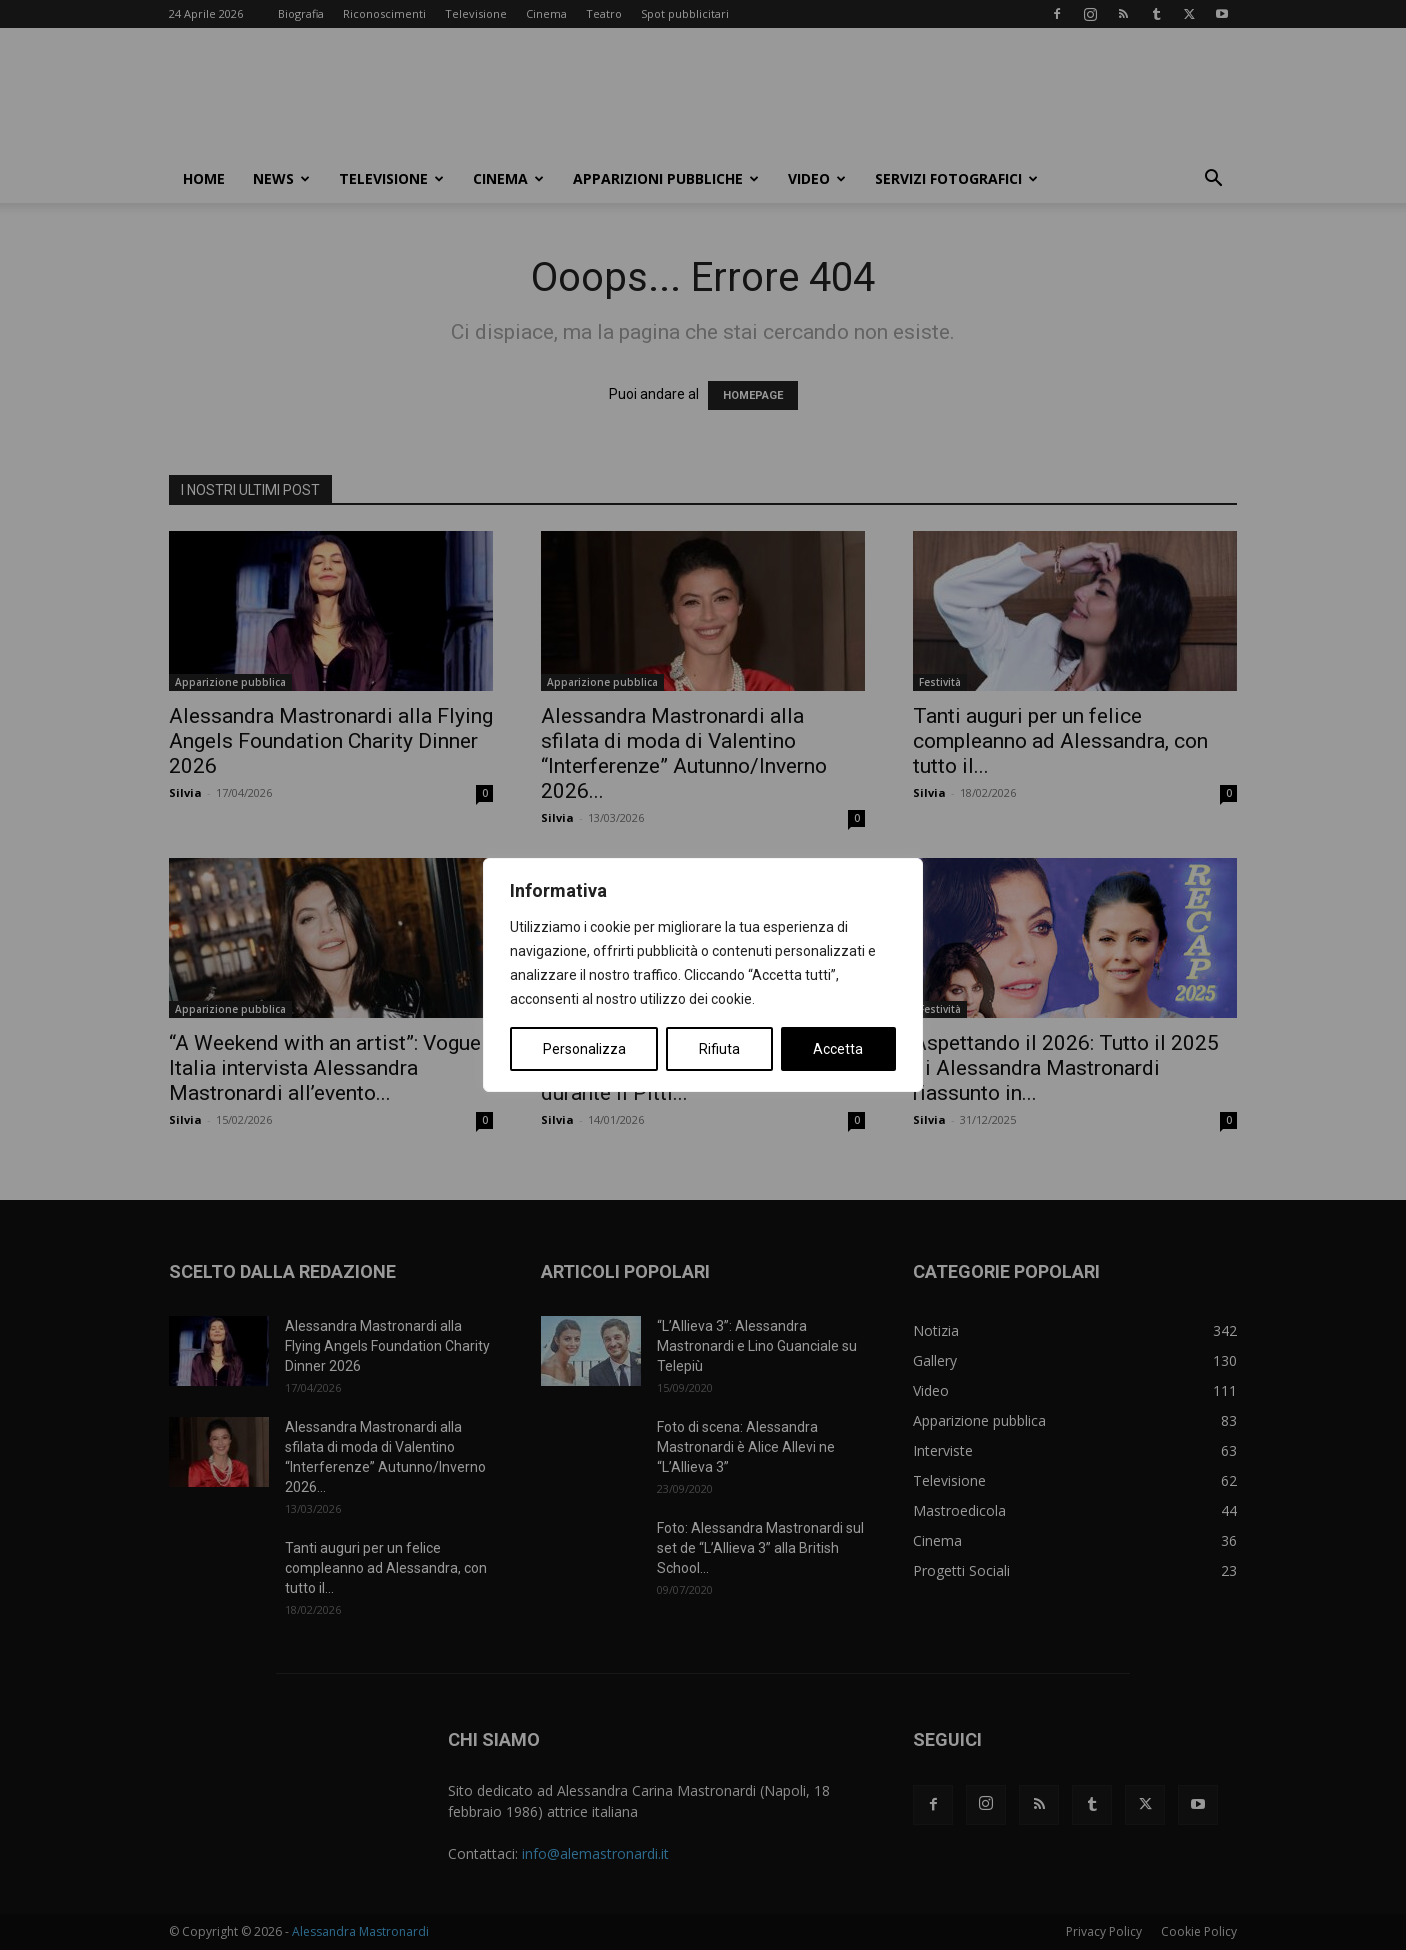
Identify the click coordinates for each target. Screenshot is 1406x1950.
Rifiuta (719, 1049)
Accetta (838, 1049)
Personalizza (584, 1049)
